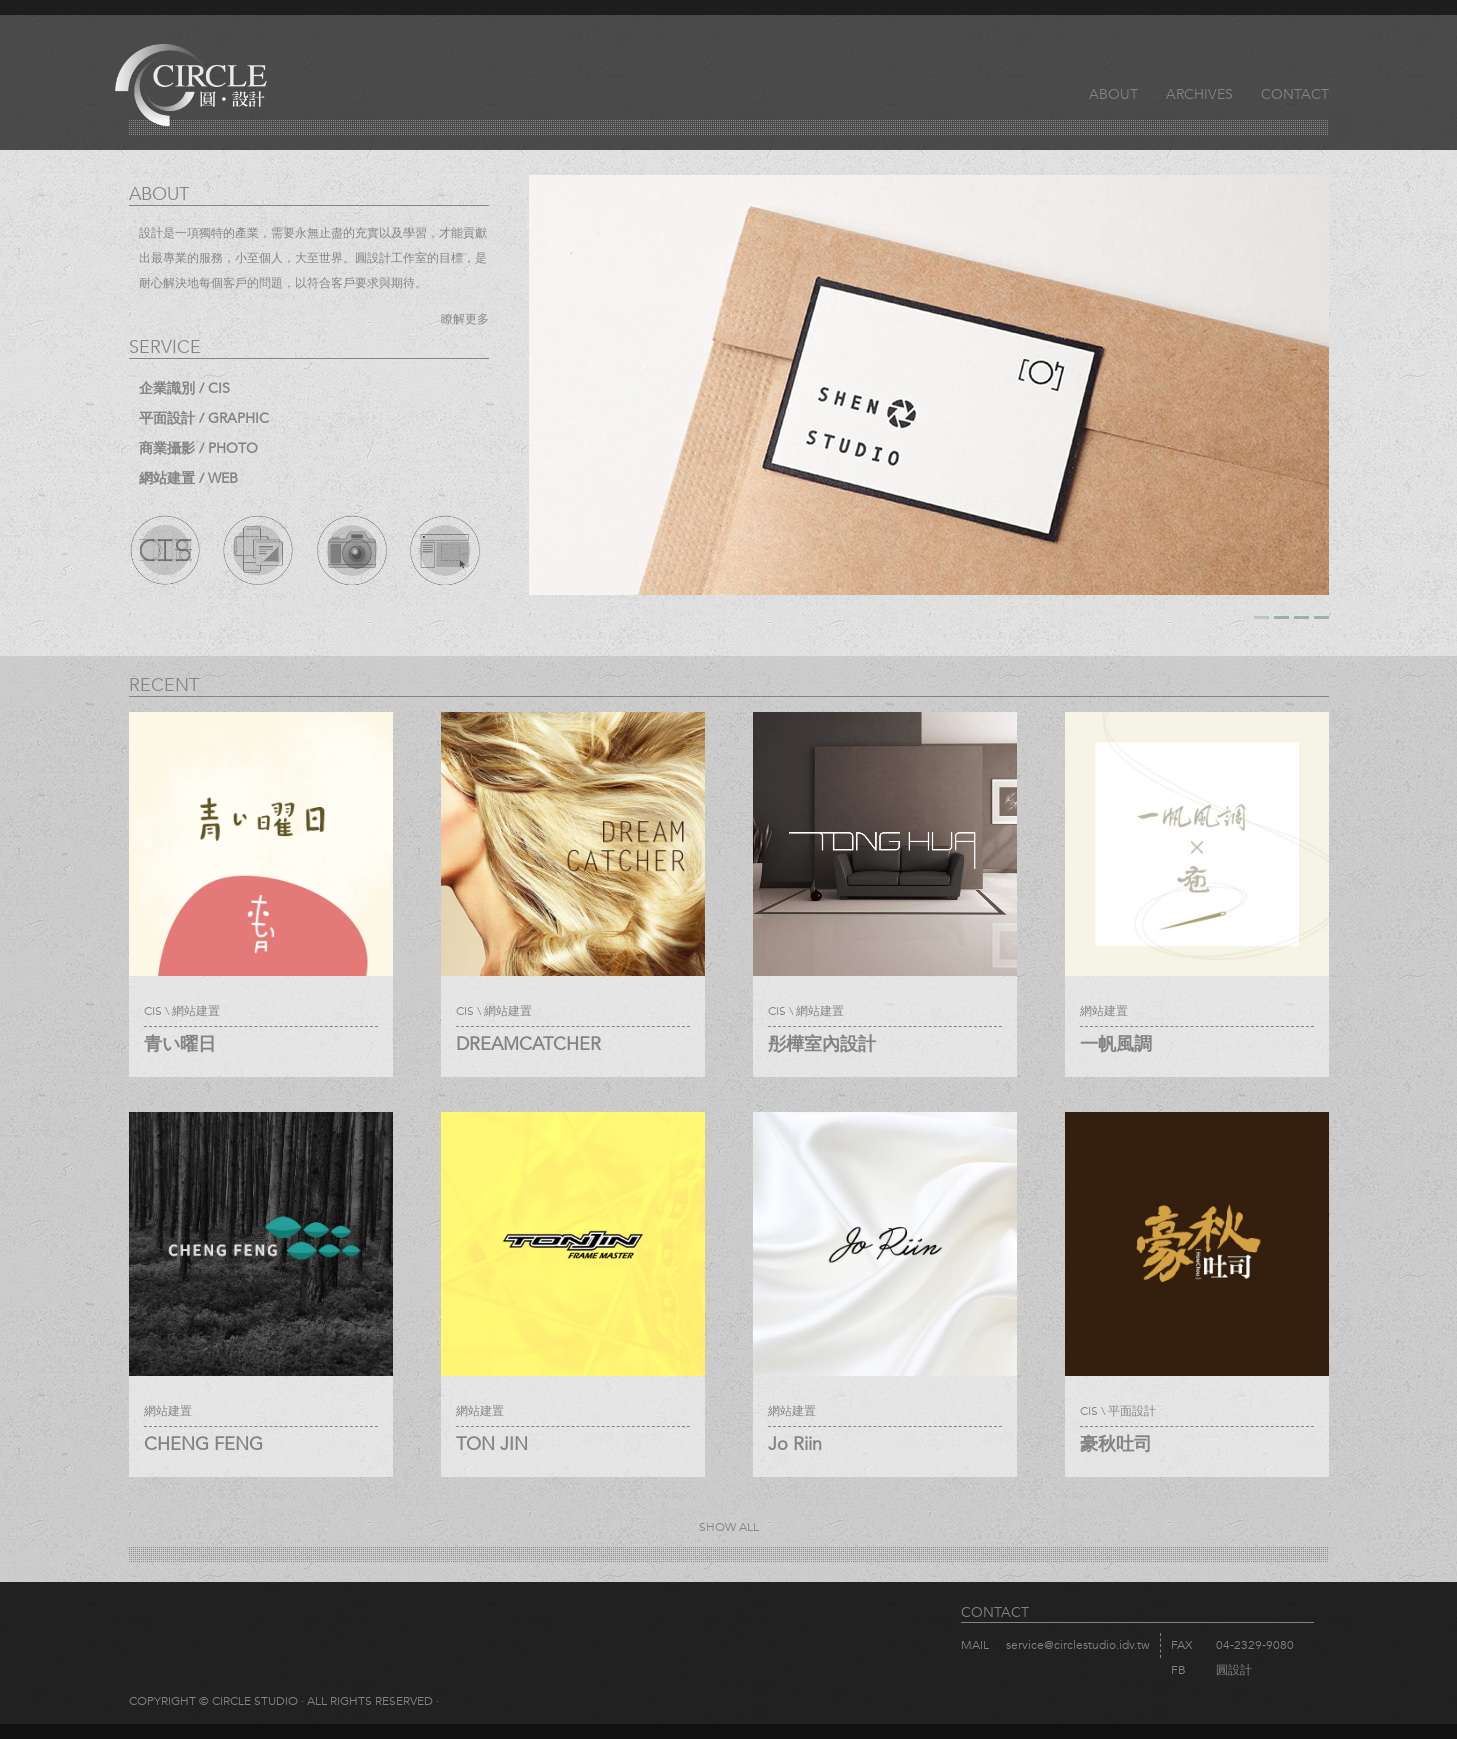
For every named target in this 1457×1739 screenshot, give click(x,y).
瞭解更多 (465, 319)
